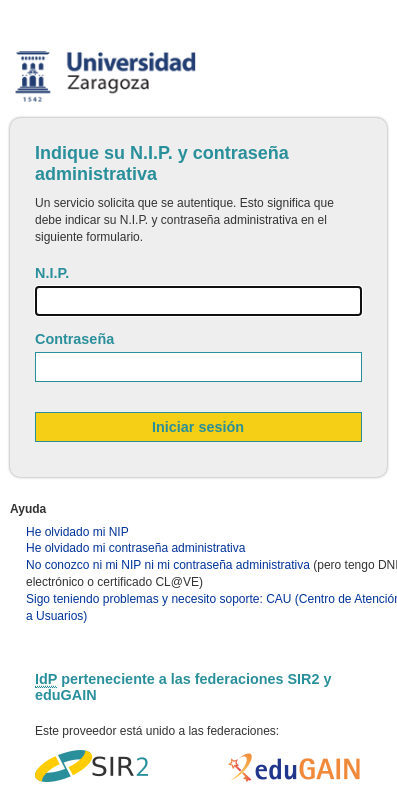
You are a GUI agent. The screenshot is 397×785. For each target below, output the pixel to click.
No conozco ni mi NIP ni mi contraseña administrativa (168, 565)
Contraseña (74, 339)
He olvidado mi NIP (77, 532)
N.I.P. (52, 273)
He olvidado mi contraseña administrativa (135, 548)
